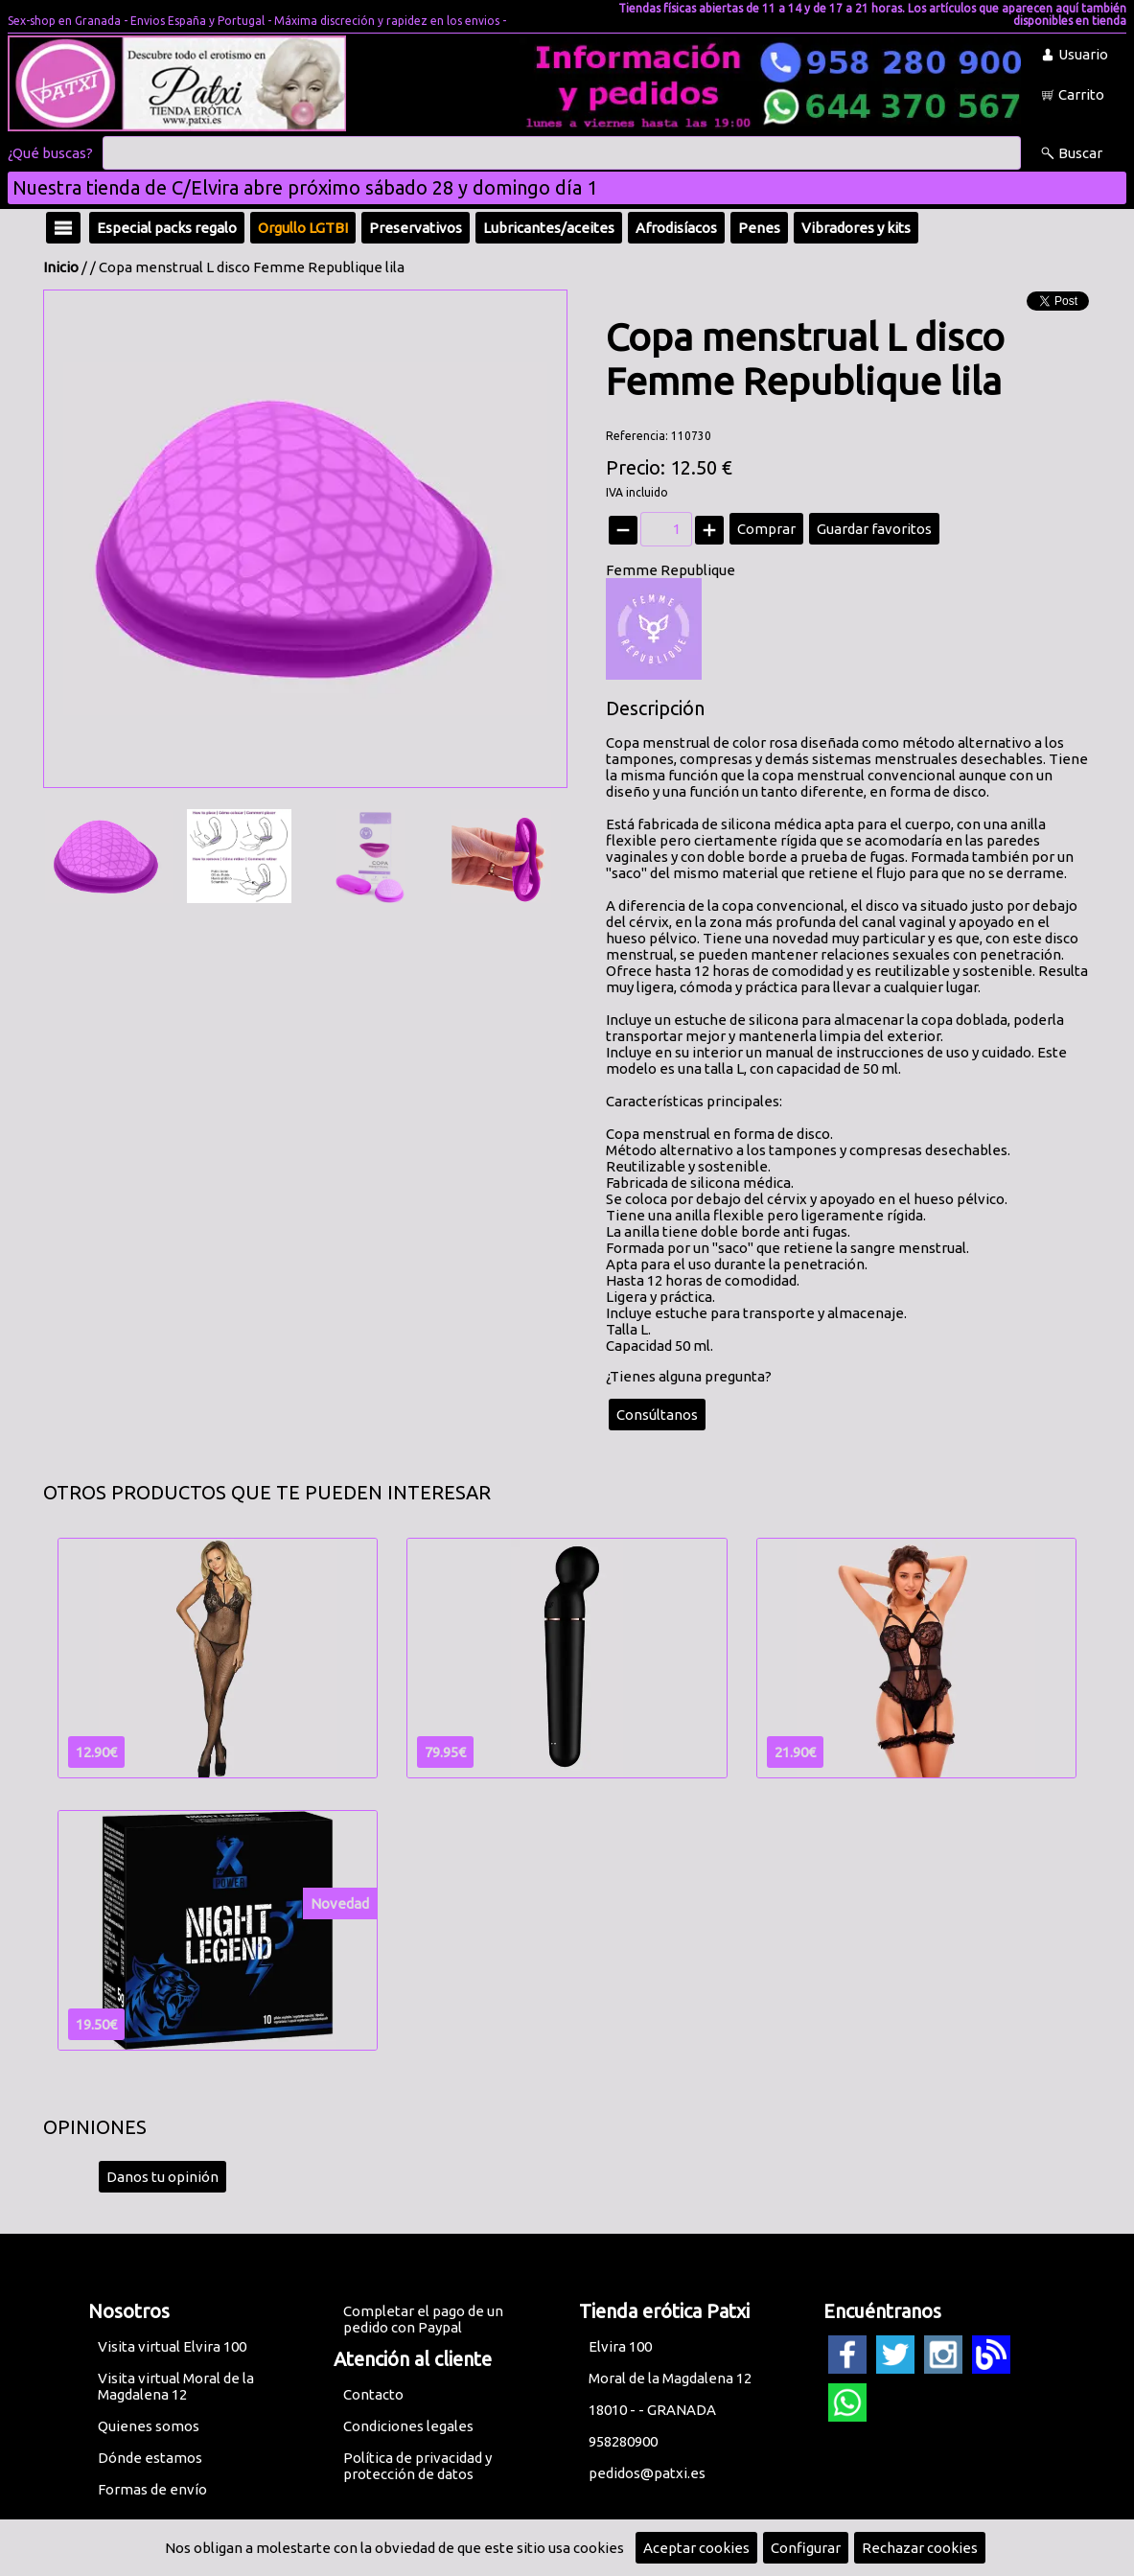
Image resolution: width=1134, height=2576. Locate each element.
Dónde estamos (150, 2457)
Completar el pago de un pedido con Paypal (423, 2319)
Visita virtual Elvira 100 (172, 2346)
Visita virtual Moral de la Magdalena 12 (176, 2386)
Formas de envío (152, 2489)
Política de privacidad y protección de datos (417, 2465)
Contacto (373, 2394)
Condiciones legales (408, 2426)
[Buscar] (562, 153)
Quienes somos (148, 2426)
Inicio (61, 267)
